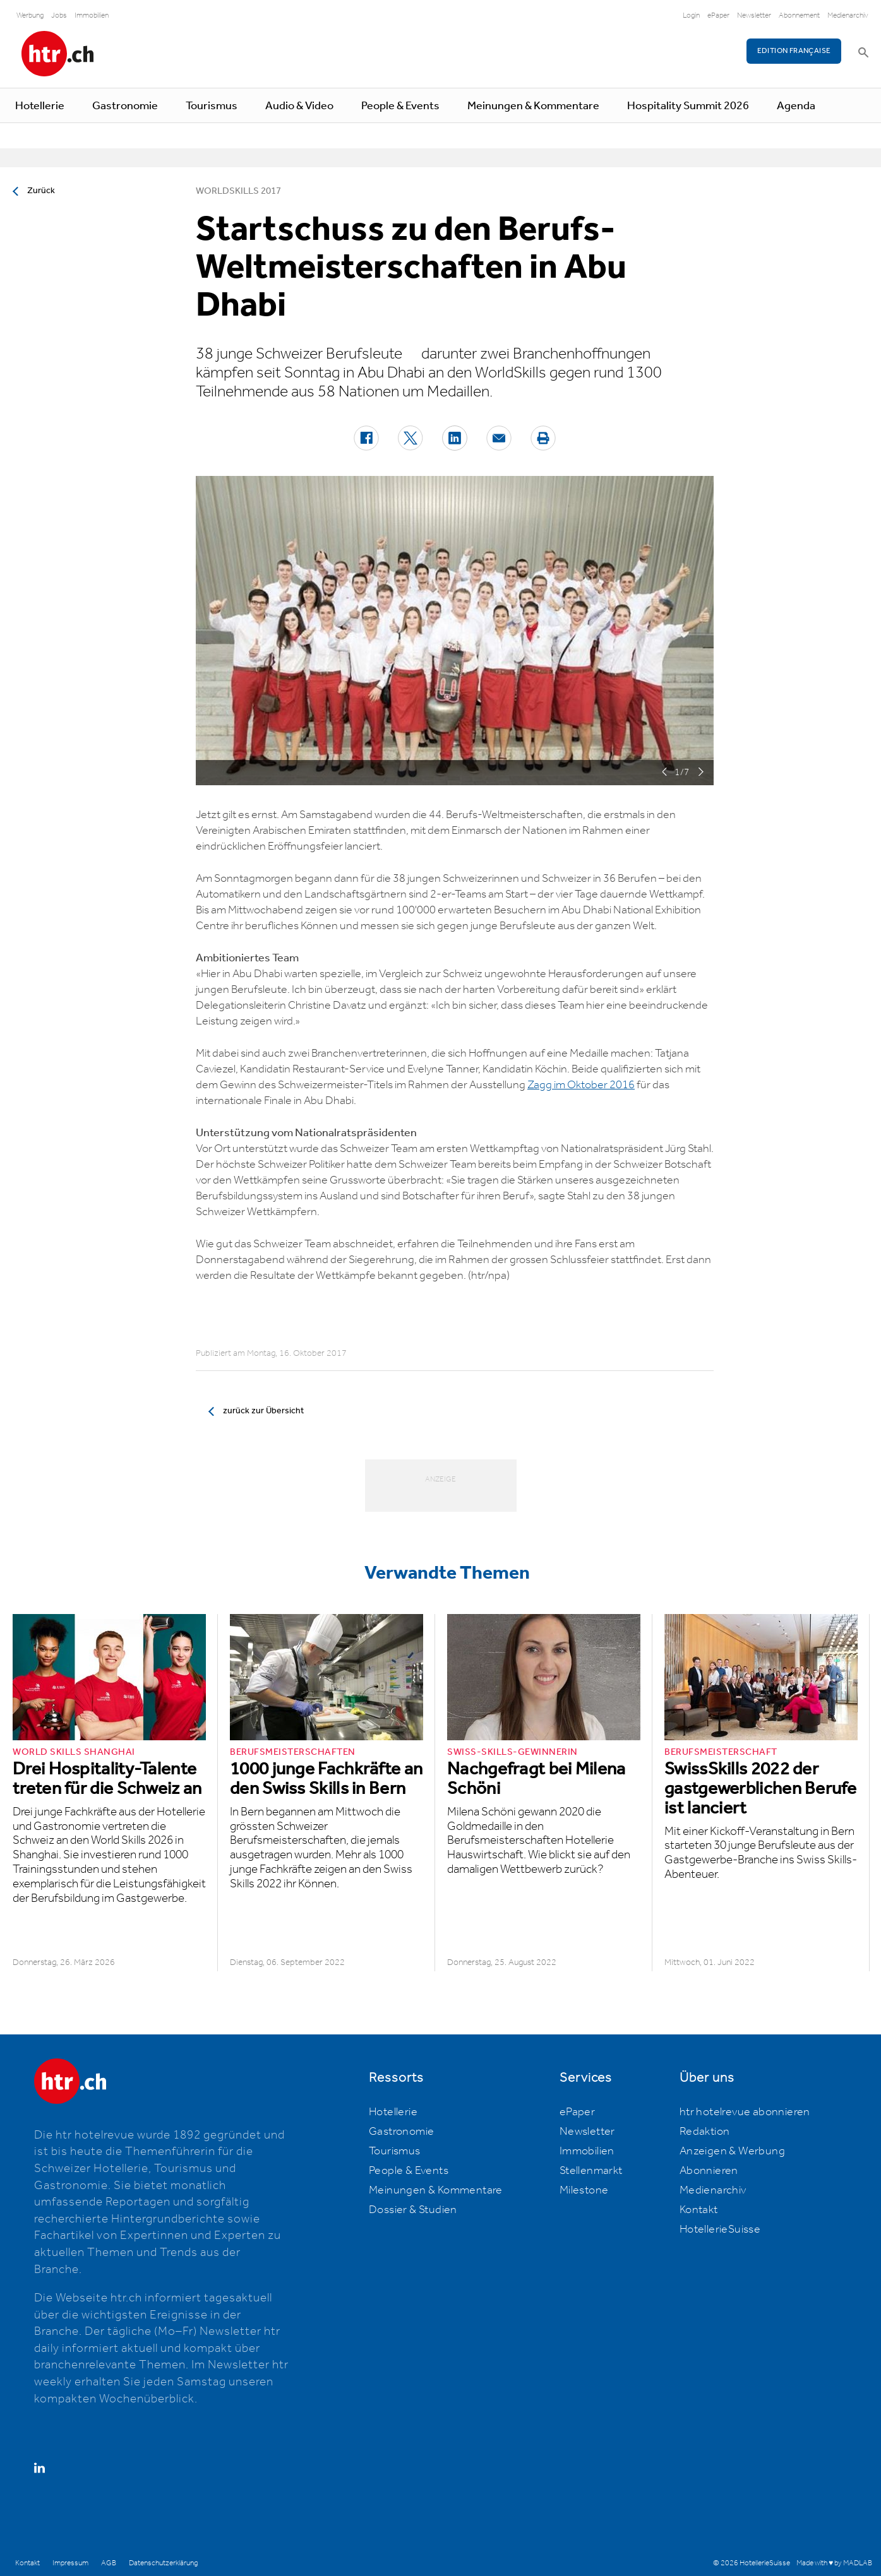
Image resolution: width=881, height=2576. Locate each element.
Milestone (584, 2190)
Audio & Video (299, 106)
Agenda (796, 106)
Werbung (30, 15)
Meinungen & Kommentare (533, 106)
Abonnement (799, 15)
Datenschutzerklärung (163, 2563)
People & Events (400, 106)
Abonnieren (709, 2171)
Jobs (59, 15)
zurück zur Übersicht (263, 1410)
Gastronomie (125, 106)
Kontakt (699, 2210)
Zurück (41, 190)
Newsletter (754, 15)
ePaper (718, 15)
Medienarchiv (847, 15)
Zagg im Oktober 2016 (581, 1085)
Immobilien (92, 15)
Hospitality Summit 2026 (688, 106)
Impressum (70, 2563)
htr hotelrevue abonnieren (745, 2112)
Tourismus (211, 106)
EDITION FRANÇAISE (794, 51)
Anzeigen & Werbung (732, 2151)
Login (691, 15)
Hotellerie (39, 106)
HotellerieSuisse (720, 2229)
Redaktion (705, 2131)
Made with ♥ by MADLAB (834, 2563)
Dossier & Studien (413, 2210)
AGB (108, 2563)
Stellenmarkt (591, 2171)
